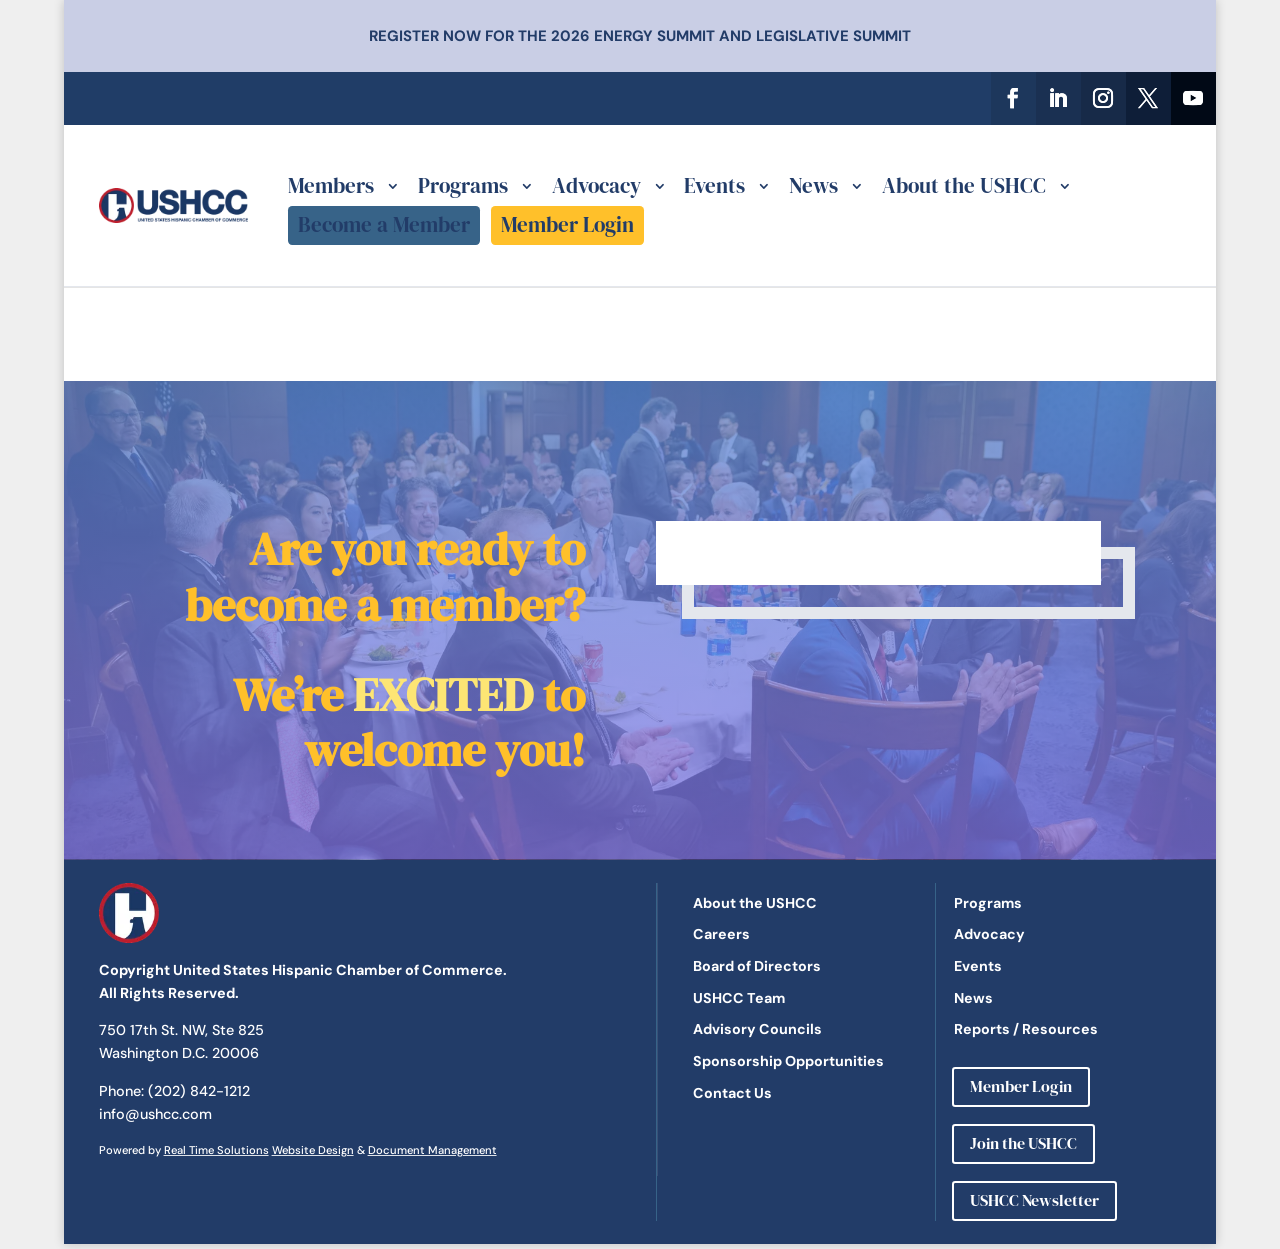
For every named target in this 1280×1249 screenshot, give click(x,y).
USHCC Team (739, 998)
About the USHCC (964, 185)
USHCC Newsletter (1034, 1200)
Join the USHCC (1023, 1143)
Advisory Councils (757, 1029)
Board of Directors (757, 966)
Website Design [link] (313, 1150)
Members (331, 185)
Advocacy (596, 185)
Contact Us (732, 1093)
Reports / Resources (1026, 1029)
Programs (463, 185)
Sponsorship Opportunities (788, 1061)
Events (714, 185)
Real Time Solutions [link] (216, 1150)
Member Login (567, 224)
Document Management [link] (432, 1150)
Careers (721, 934)
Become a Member (384, 224)
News (813, 185)
